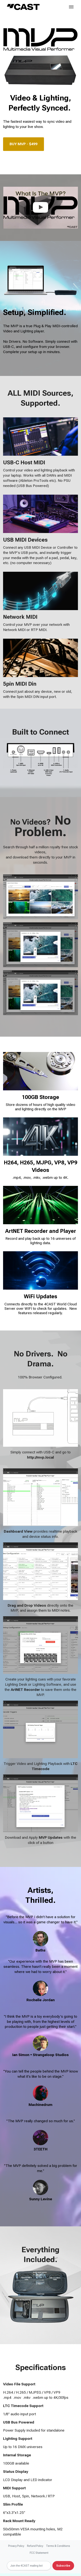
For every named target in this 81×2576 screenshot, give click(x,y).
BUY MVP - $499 (23, 144)
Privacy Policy (16, 2545)
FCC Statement (39, 2552)
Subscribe (63, 2565)
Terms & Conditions (58, 2545)
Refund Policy (35, 2545)
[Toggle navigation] (71, 6)
